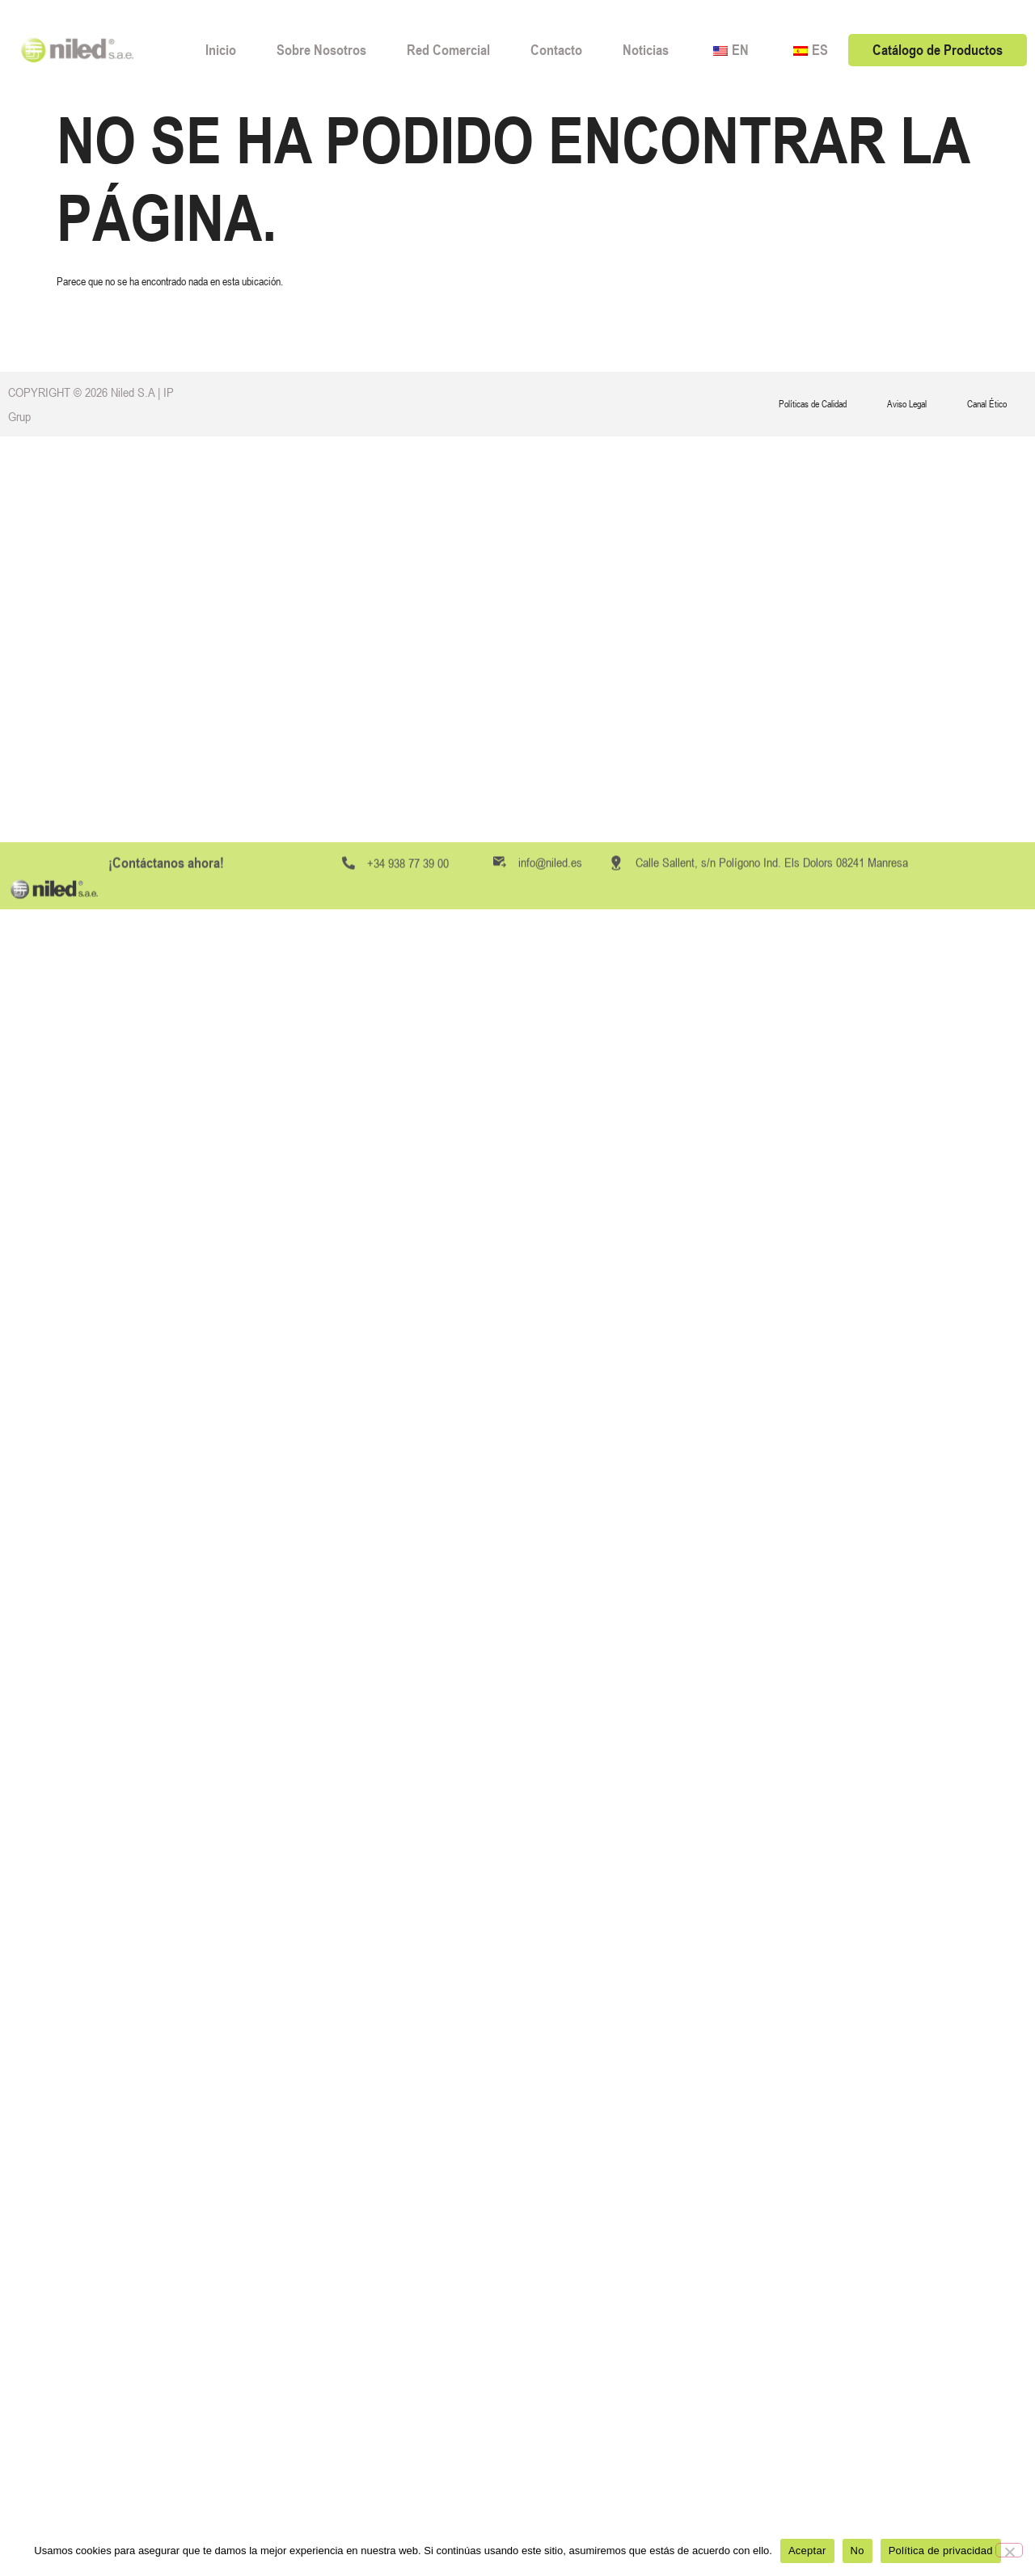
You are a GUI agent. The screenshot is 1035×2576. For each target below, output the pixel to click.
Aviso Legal (907, 404)
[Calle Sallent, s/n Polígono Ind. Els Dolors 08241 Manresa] (616, 1124)
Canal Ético (987, 404)
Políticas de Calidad (813, 404)
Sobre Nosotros (321, 49)
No (857, 2550)
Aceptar (807, 2550)
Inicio (220, 49)
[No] (1009, 2550)
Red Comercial (448, 49)
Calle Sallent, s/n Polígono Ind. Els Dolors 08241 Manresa (772, 1123)
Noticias (646, 49)
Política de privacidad (941, 2550)
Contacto (556, 49)
